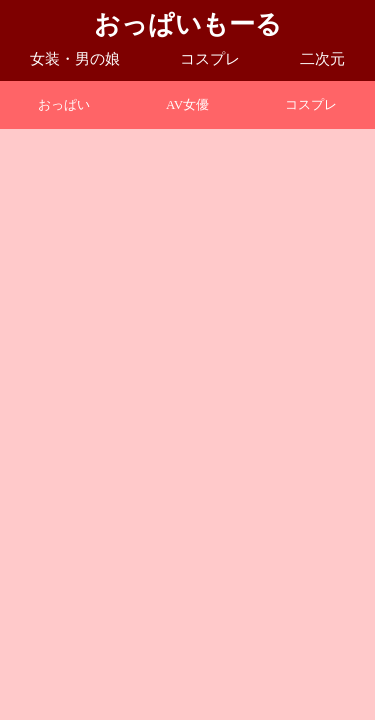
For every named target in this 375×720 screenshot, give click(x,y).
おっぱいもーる (188, 24)
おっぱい (64, 104)
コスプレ (210, 59)
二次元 (322, 59)
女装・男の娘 (75, 59)
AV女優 (187, 104)
